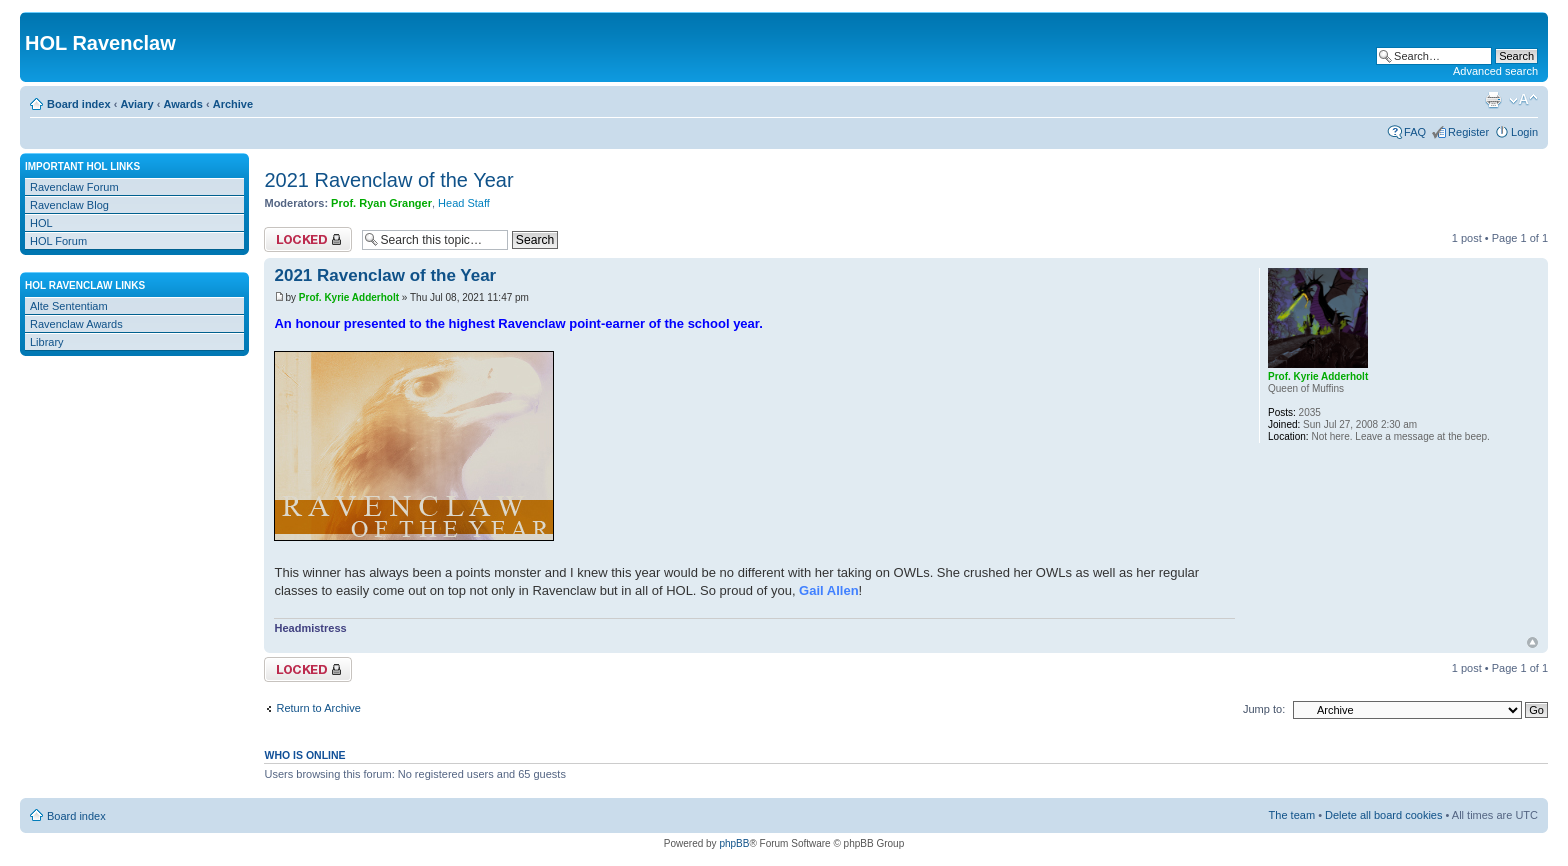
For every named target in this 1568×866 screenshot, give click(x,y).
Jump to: (1264, 709)
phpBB (734, 843)
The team (1292, 815)
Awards (183, 104)
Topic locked (308, 239)
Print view (1493, 100)
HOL (41, 223)
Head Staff (464, 203)
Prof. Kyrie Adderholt (349, 297)
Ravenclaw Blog (69, 205)
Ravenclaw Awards (76, 324)
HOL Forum (58, 241)
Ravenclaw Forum (74, 187)
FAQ (1415, 132)
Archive (233, 104)
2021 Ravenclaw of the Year (388, 180)
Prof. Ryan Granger (381, 203)
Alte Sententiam (69, 306)
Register (1468, 132)
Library (47, 342)
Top (1532, 642)
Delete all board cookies (1383, 815)
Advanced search (1495, 71)
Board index (79, 104)
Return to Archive (318, 708)
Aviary (136, 104)
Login (1524, 132)
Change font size (1523, 100)
